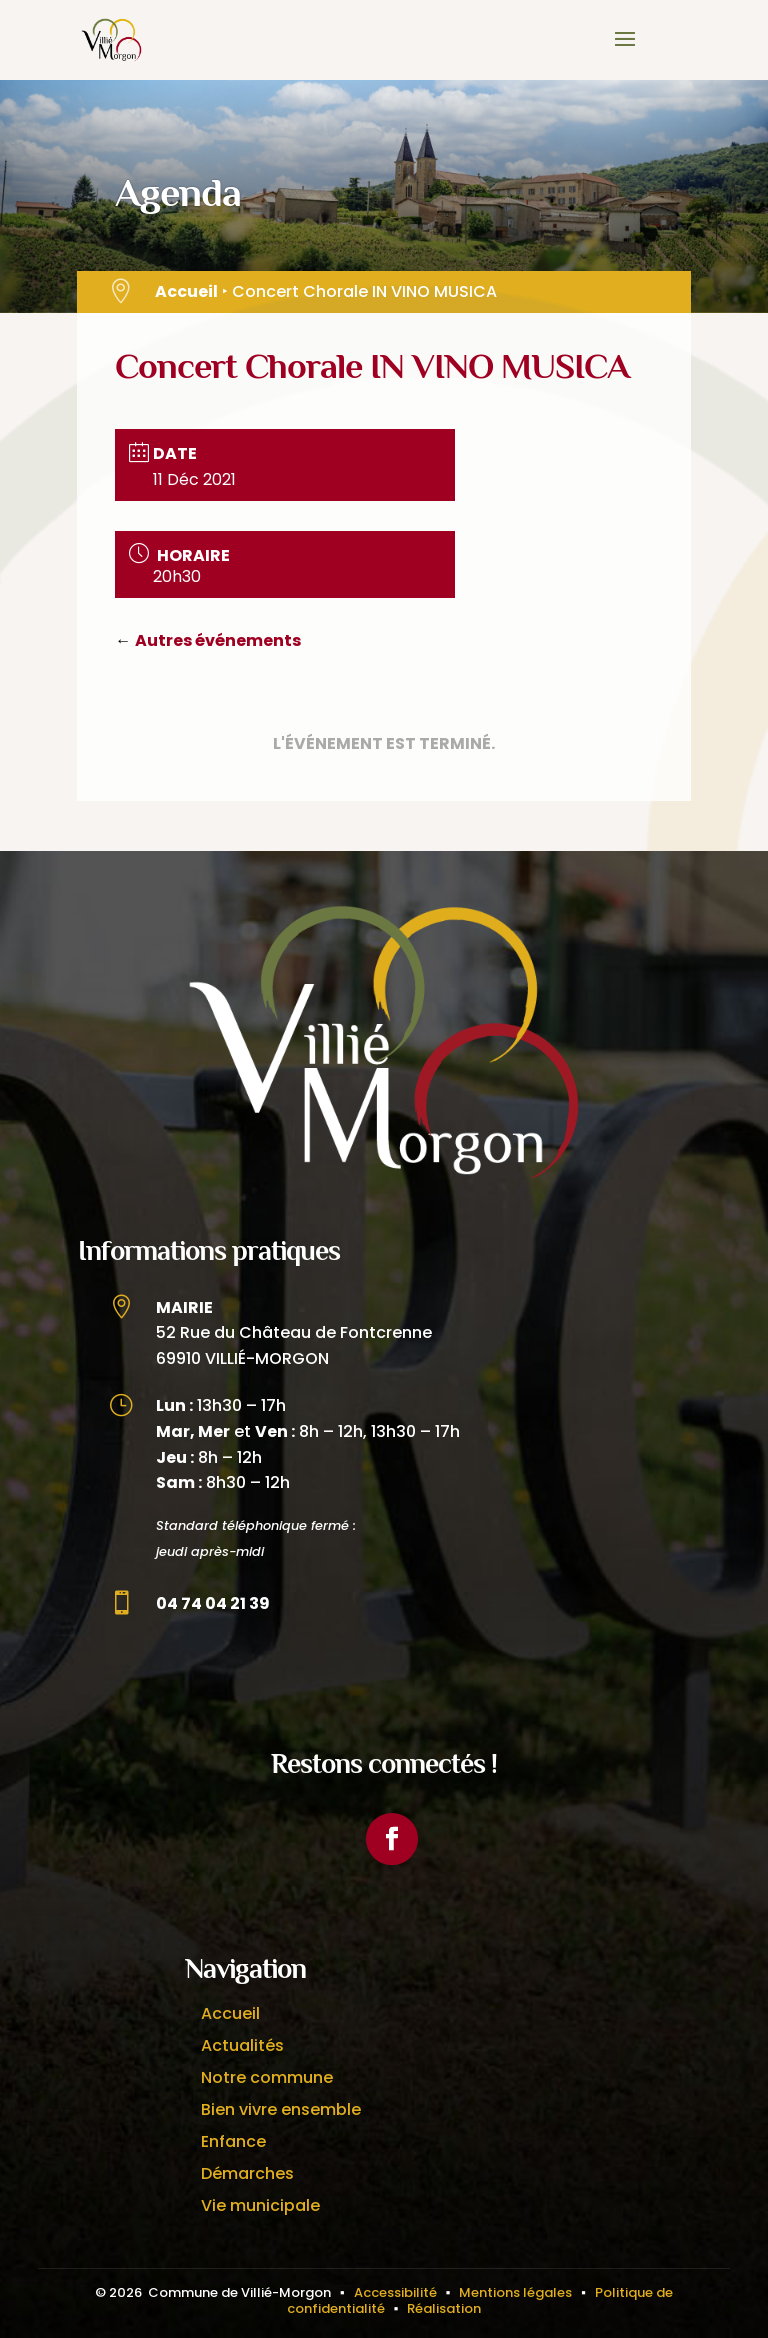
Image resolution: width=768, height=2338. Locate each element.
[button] (625, 52)
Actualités (242, 2045)
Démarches (247, 2173)
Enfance (233, 2141)
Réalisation (444, 2308)
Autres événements (218, 640)
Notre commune (267, 2077)
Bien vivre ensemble (281, 2109)
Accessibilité (395, 2292)
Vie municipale (260, 2205)
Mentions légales (515, 2292)
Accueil (186, 291)
